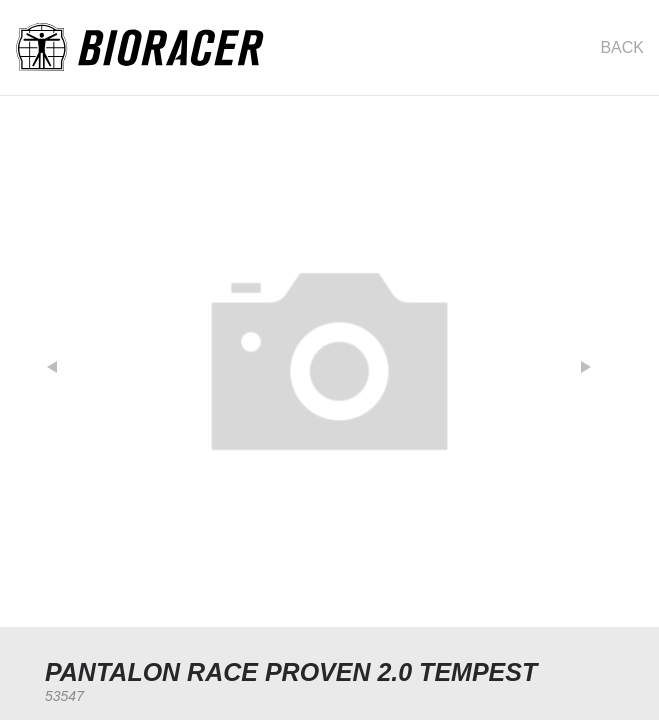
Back (622, 47)
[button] (62, 361)
